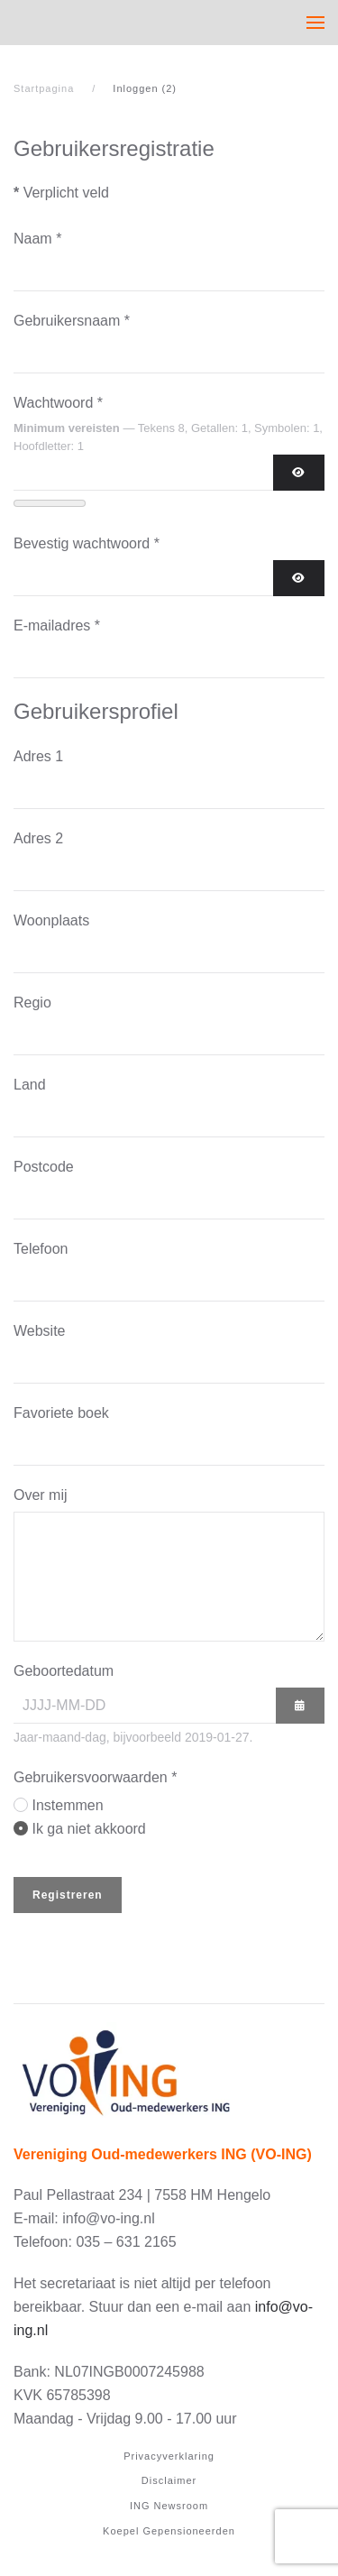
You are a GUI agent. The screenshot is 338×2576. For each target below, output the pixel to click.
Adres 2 (38, 838)
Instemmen (67, 1805)
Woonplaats (51, 920)
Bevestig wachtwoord (87, 543)
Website (40, 1331)
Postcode (44, 1166)
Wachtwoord (58, 402)
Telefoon (41, 1248)
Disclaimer (169, 2480)
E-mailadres (57, 625)
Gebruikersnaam (72, 320)
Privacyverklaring (169, 2456)
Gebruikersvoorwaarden (95, 1777)
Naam (37, 238)
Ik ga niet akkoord (88, 1828)
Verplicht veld (61, 192)
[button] (315, 22)
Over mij (41, 1495)
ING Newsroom (169, 2505)
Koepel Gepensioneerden (169, 2530)
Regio (32, 1002)
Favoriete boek (61, 1413)
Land (30, 1084)
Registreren (67, 1895)
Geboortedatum (64, 1671)
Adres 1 (38, 756)
